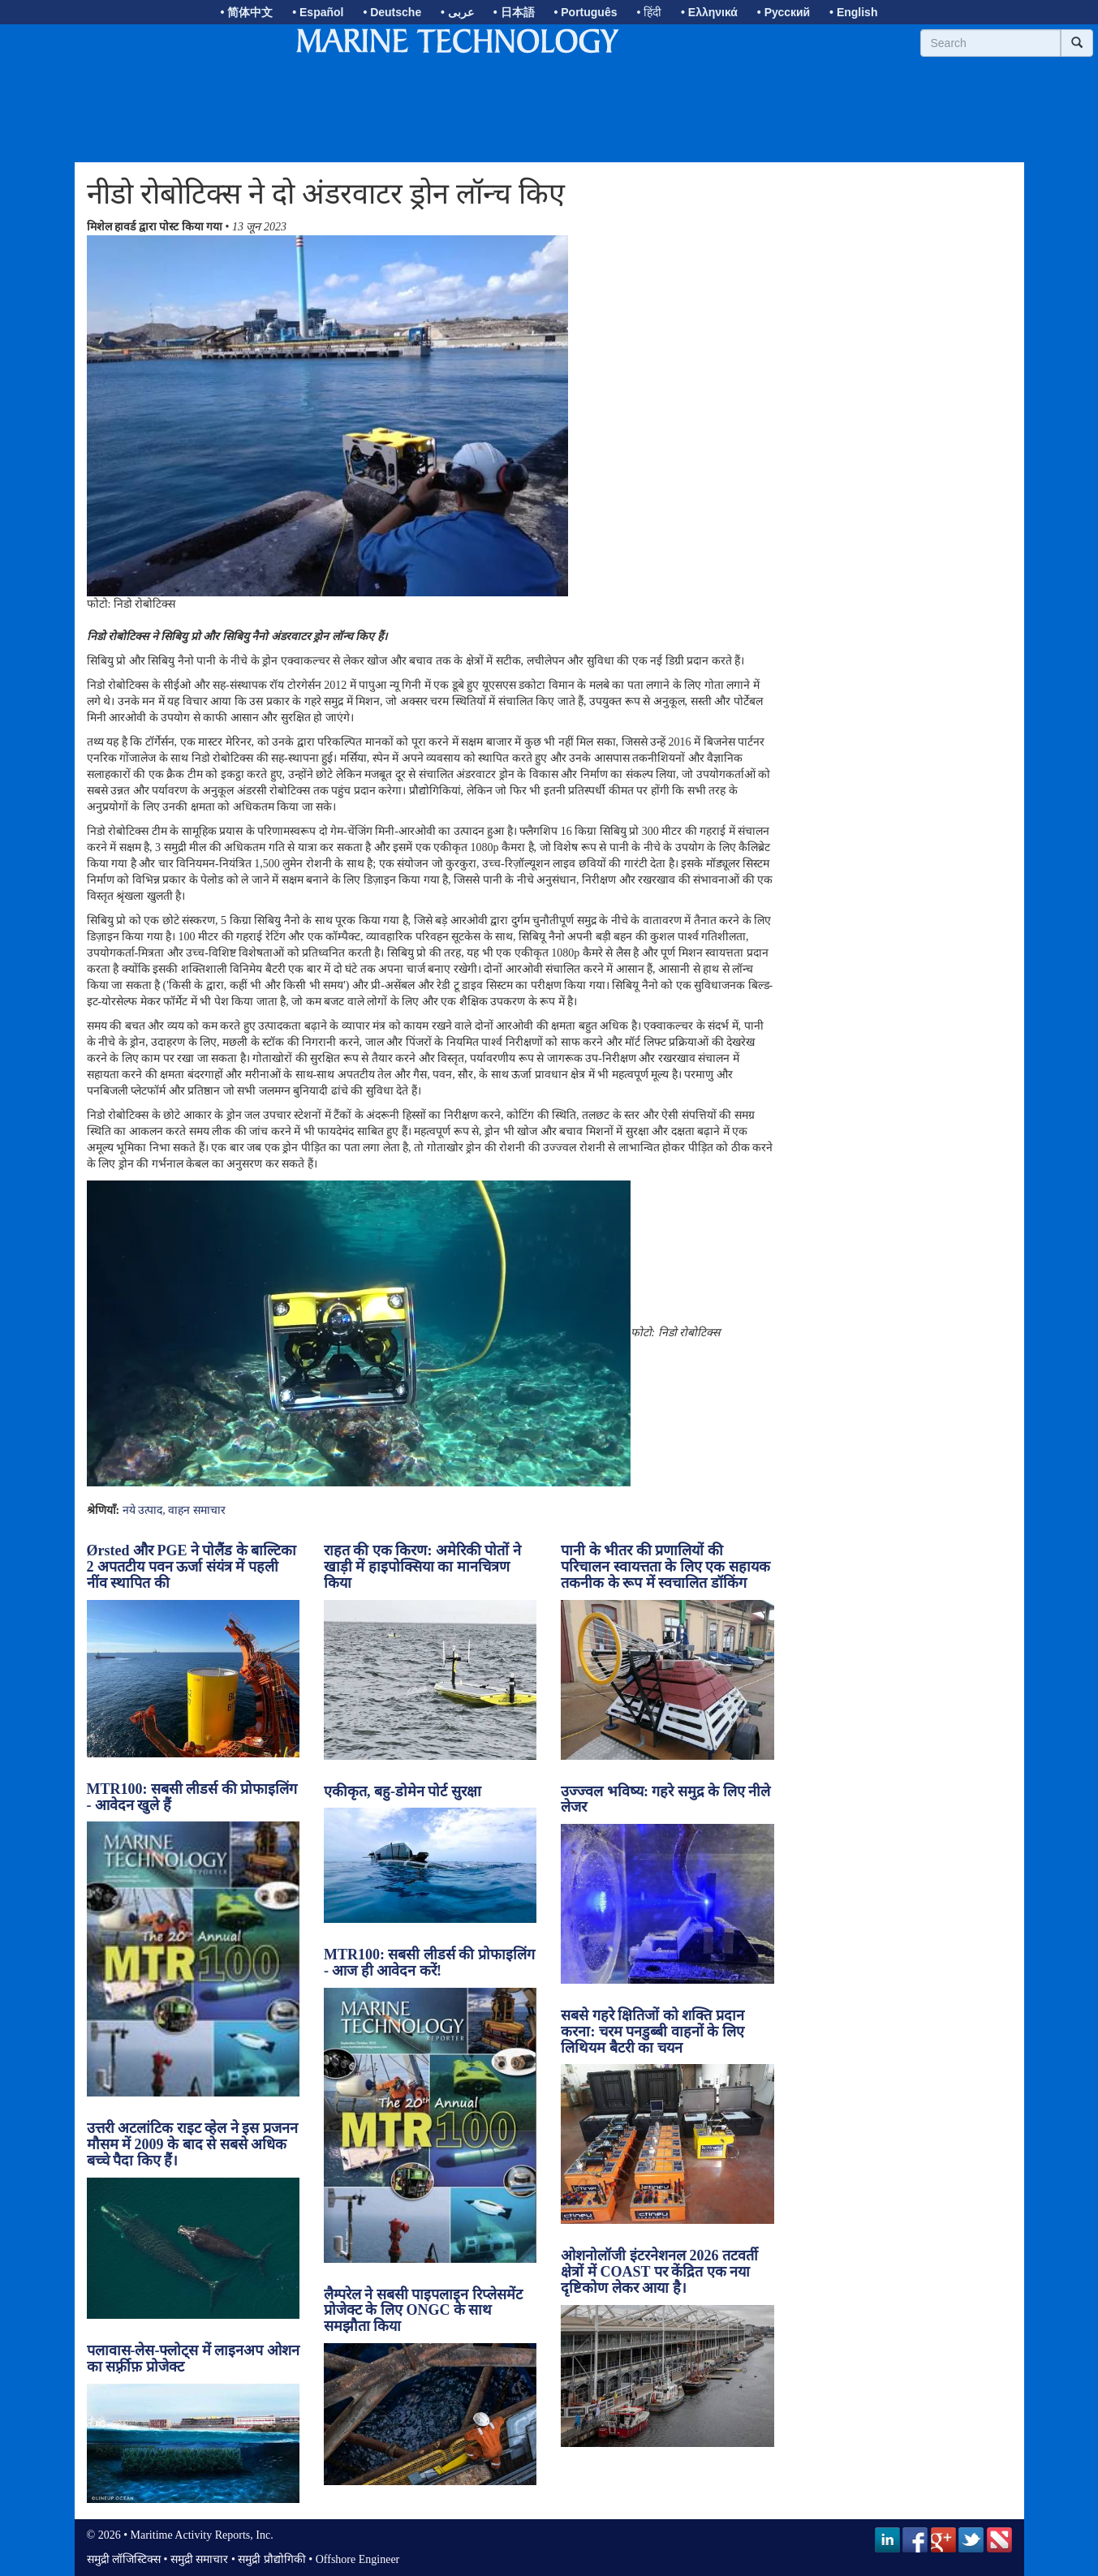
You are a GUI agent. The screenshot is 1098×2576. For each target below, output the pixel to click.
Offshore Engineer (358, 2559)
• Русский (783, 12)
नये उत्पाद (143, 1510)
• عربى (457, 12)
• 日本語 (514, 12)
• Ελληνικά (709, 12)
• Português (585, 12)
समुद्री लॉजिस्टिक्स (124, 2559)
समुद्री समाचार (199, 2559)
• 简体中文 (247, 12)
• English (853, 12)
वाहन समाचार (197, 1510)
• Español (317, 12)
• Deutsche (392, 12)
